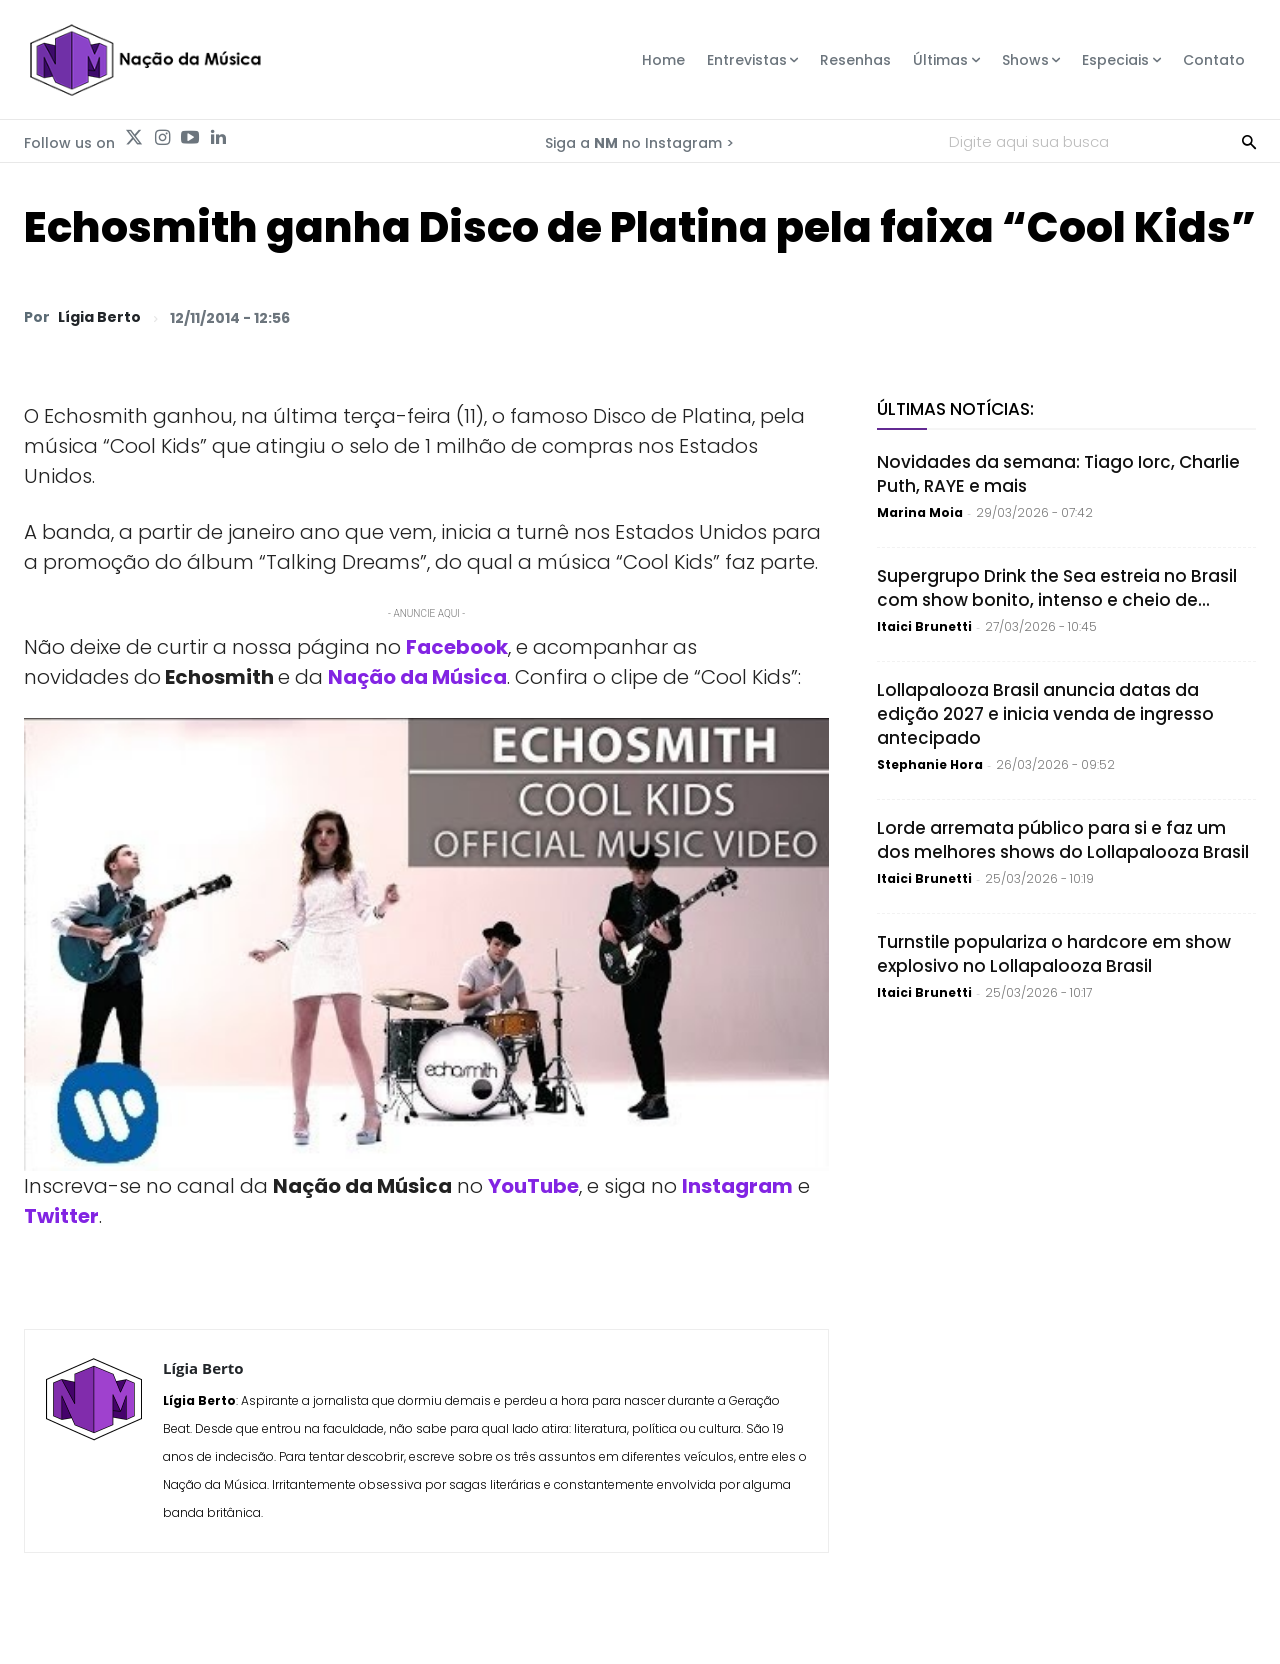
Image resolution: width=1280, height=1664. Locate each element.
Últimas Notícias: (955, 409)
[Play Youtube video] (426, 944)
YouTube (533, 1186)
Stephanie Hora (930, 764)
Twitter (61, 1216)
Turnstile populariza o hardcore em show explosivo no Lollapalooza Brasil (1054, 954)
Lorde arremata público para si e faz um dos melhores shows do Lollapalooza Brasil (1063, 840)
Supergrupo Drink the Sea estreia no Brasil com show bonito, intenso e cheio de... (1057, 588)
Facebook (457, 647)
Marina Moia (920, 512)
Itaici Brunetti (924, 626)
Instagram (737, 1186)
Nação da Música (417, 677)
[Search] (1249, 141)
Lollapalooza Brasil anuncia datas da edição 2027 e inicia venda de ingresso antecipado (1045, 714)
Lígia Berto (99, 317)
